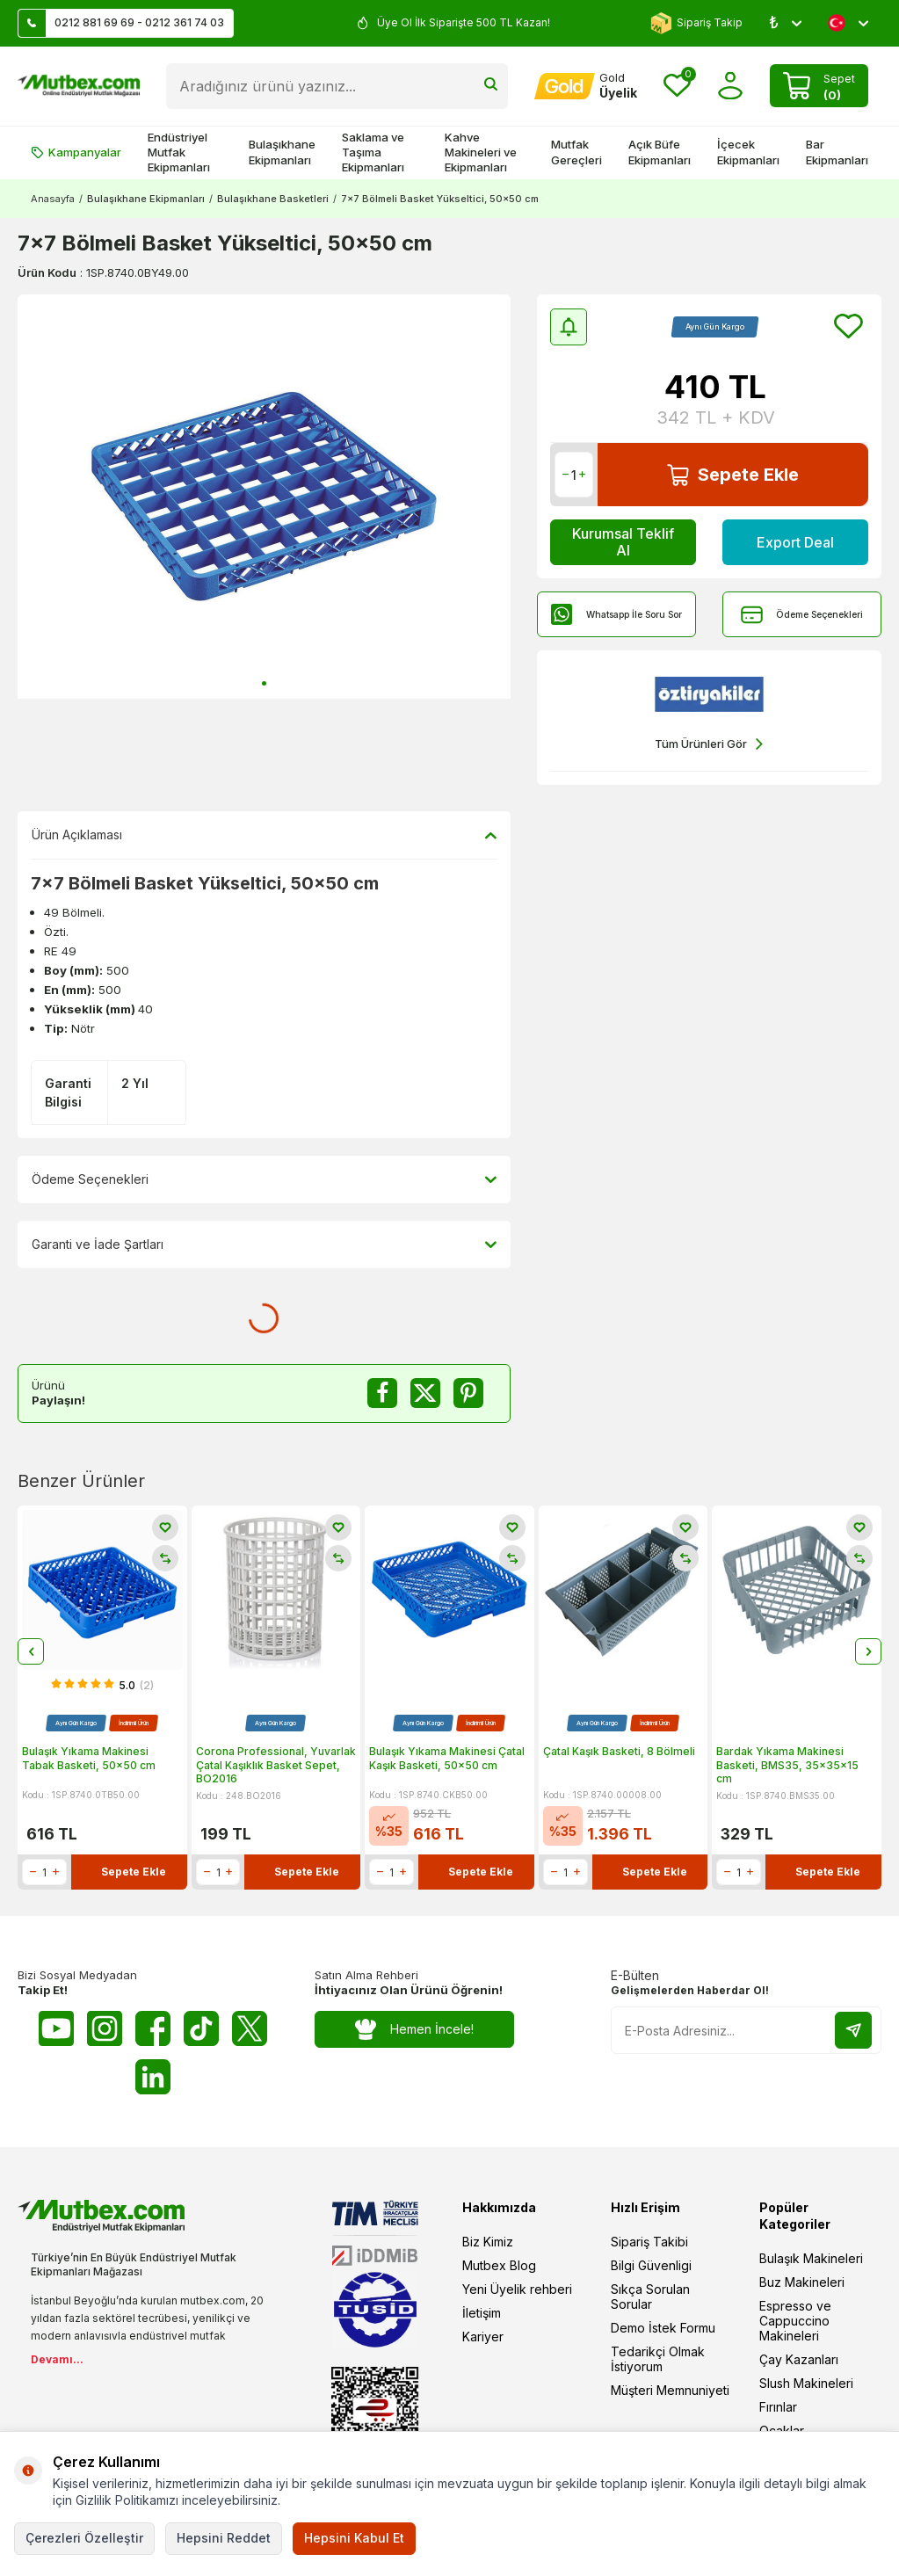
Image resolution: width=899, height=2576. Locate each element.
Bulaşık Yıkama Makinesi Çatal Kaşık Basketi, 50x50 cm (447, 1758)
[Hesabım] (585, 86)
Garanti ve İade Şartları (264, 1244)
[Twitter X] (249, 2028)
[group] (264, 497)
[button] (264, 683)
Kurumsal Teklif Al (623, 542)
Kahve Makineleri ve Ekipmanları (481, 152)
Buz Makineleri (802, 2282)
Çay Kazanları (798, 2359)
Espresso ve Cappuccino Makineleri (795, 2320)
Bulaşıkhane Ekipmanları (282, 151)
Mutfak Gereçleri (576, 151)
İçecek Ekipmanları (748, 151)
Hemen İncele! (414, 2030)
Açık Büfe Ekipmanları (659, 151)
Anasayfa (53, 198)
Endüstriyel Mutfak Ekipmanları (179, 152)
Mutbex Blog (499, 2265)
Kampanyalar (76, 152)
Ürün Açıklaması (264, 835)
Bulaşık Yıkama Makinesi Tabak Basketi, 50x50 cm (89, 1758)
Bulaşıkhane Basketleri (273, 198)
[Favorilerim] (677, 85)
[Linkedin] (152, 2076)
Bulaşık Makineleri (811, 2258)
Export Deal (795, 542)
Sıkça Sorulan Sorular (650, 2296)
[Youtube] (56, 2028)
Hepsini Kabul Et (354, 2537)
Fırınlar (778, 2406)
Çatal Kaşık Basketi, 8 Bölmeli (619, 1751)
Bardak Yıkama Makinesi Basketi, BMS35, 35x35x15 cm (787, 1765)
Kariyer (483, 2336)
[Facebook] (152, 2028)
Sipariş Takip (696, 23)
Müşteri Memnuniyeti (670, 2390)
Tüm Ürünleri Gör (709, 744)
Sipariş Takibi (649, 2241)
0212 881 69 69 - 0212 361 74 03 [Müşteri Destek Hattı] (121, 23)
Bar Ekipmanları (837, 151)
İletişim (481, 2312)
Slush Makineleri (806, 2383)
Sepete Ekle (733, 475)
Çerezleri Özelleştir (84, 2537)
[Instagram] (104, 2028)
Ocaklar (781, 2430)
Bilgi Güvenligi (651, 2265)
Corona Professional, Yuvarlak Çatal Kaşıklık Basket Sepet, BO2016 (276, 1765)
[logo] (79, 86)
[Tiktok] (201, 2028)
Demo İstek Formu (663, 2327)
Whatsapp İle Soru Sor (616, 615)
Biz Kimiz (487, 2241)
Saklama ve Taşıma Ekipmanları (373, 152)
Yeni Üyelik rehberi (517, 2289)
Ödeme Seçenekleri (802, 615)
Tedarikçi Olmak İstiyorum (658, 2359)
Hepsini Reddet (224, 2537)
